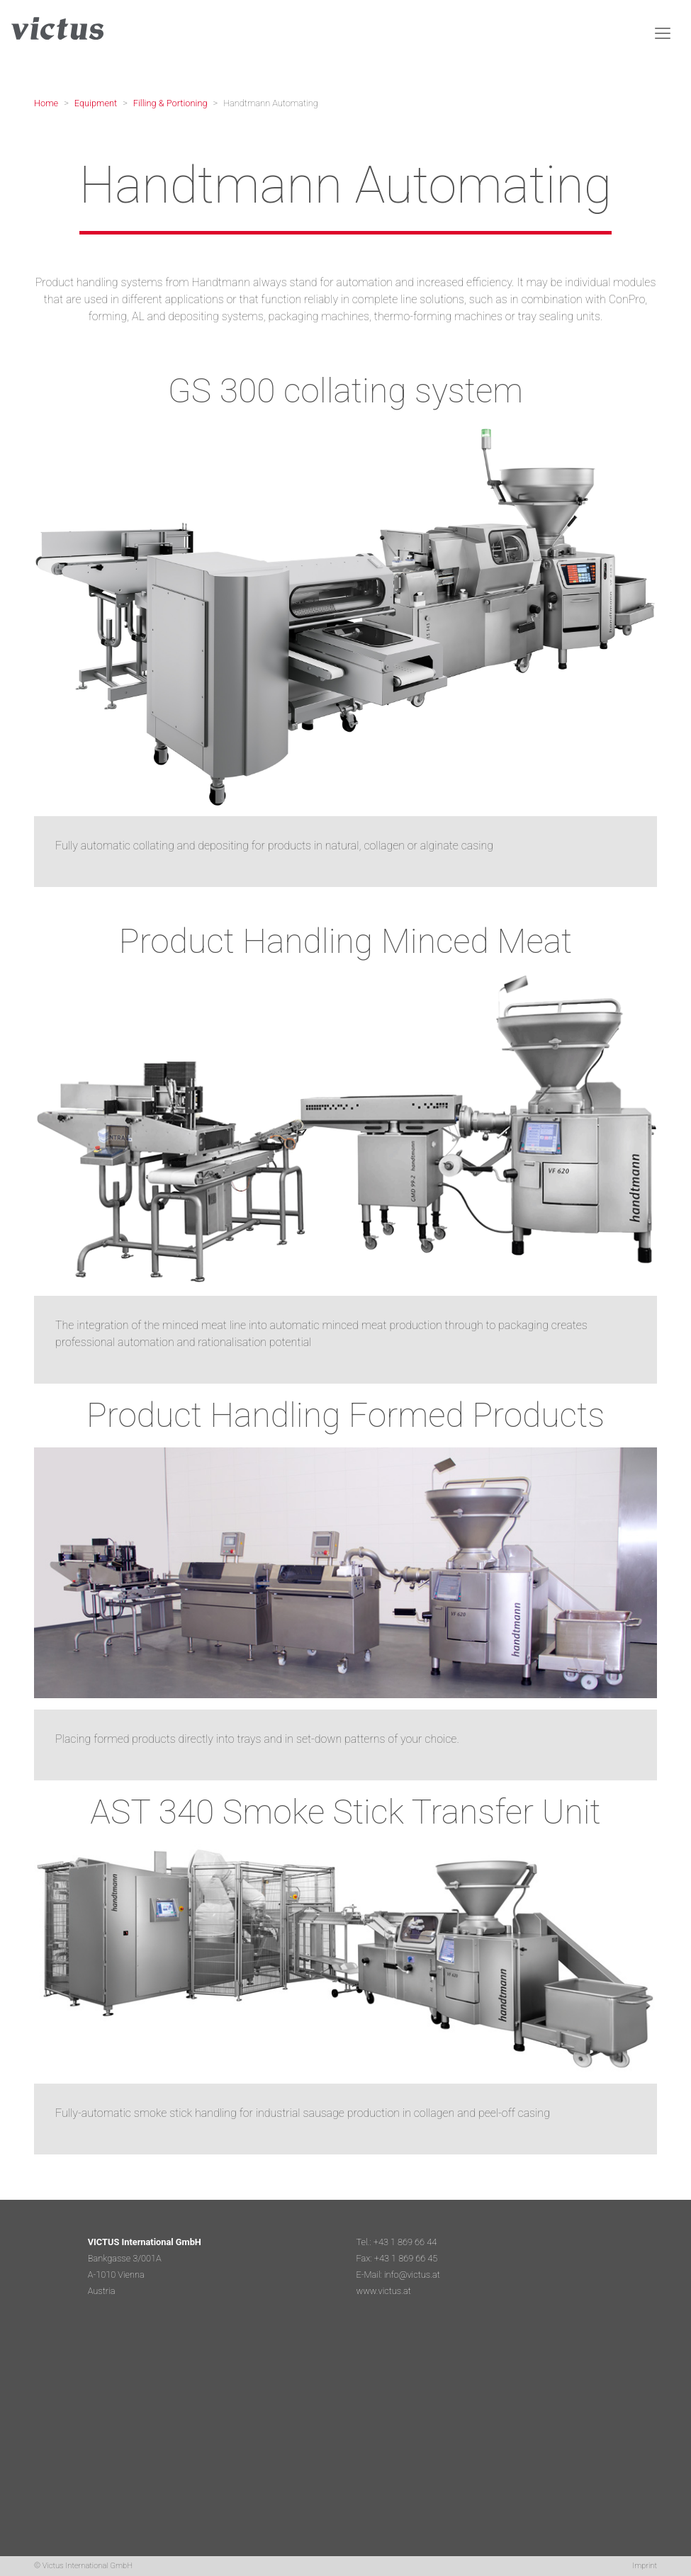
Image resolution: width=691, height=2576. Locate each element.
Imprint (644, 2565)
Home (46, 103)
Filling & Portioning (170, 103)
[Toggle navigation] (663, 33)
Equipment (95, 103)
